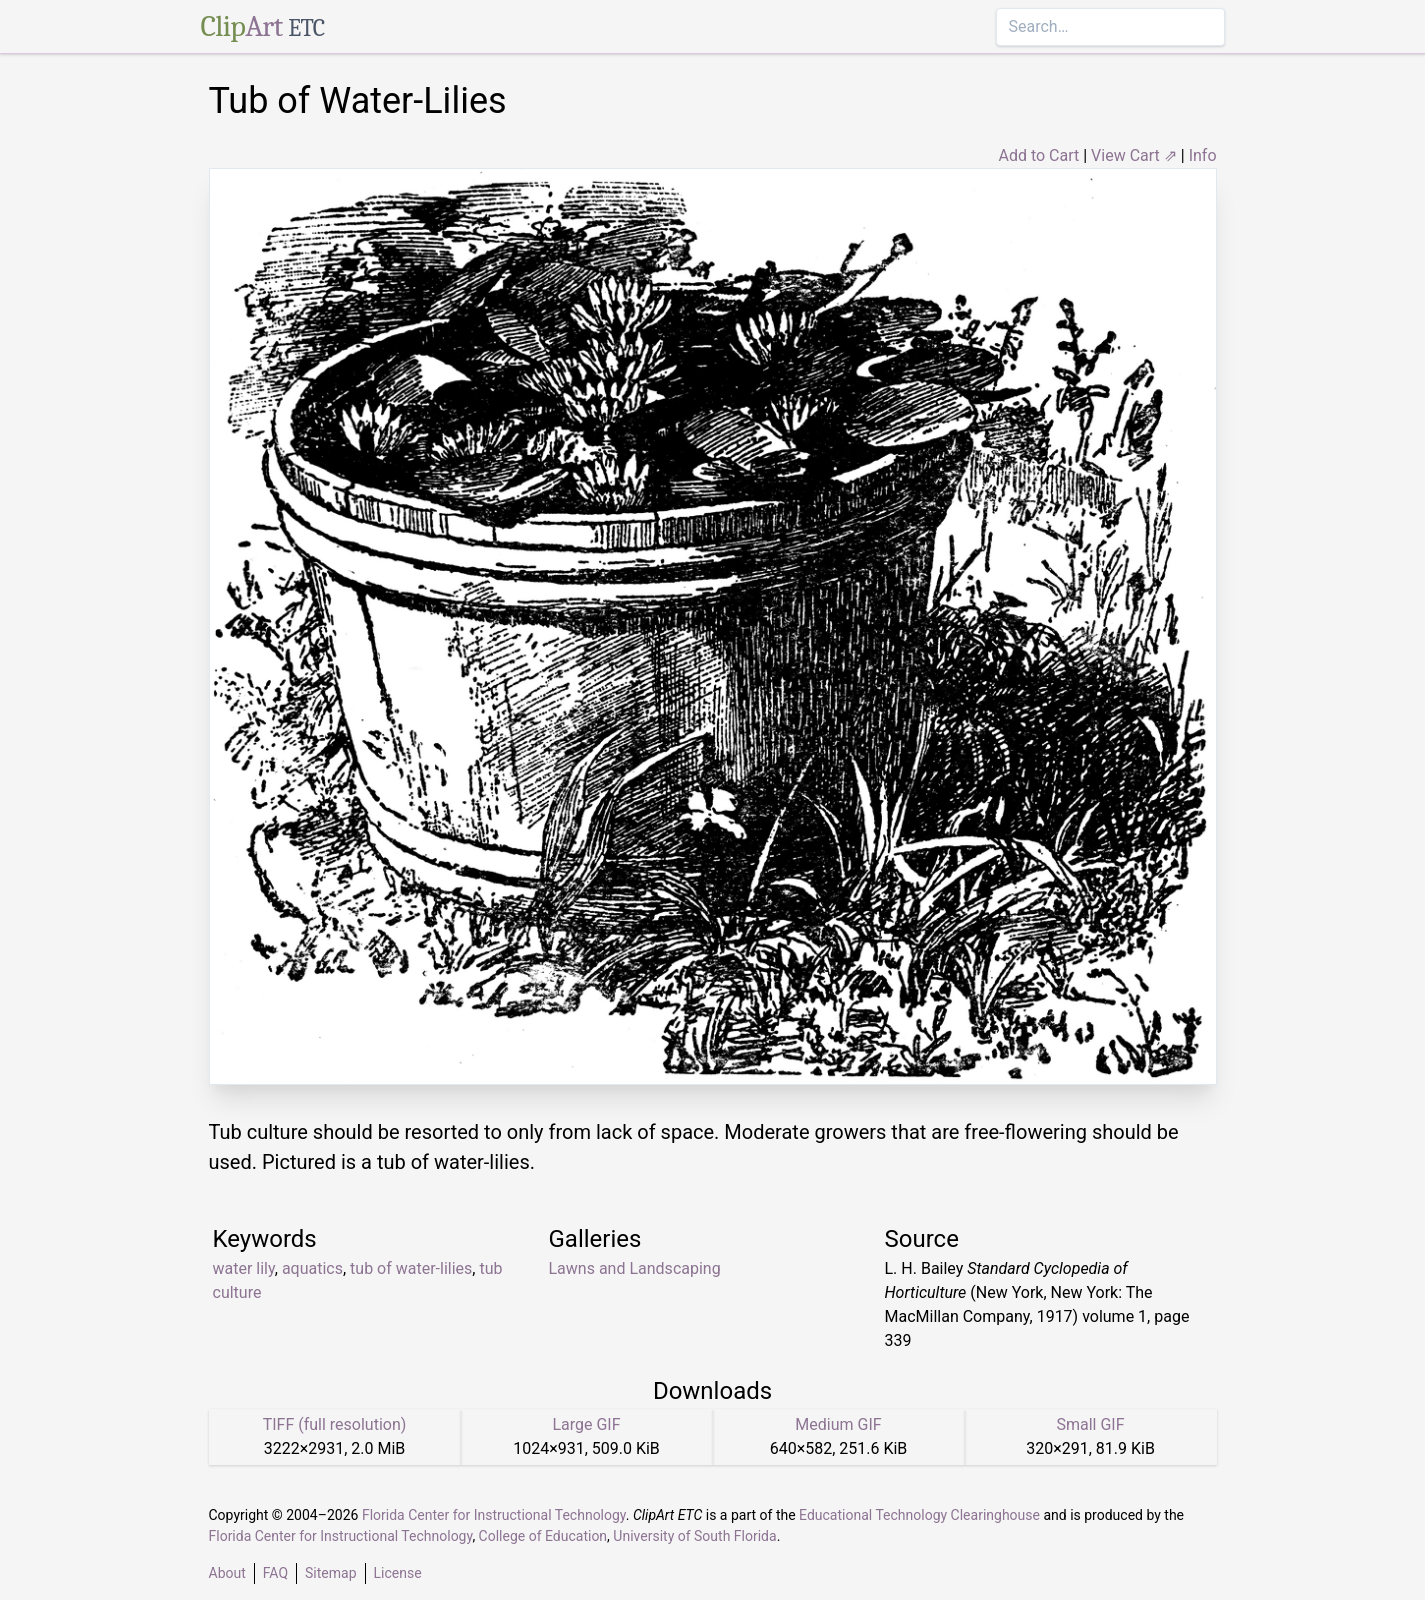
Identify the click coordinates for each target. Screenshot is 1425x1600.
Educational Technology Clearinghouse (919, 1515)
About (227, 1573)
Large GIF (586, 1424)
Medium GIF (838, 1424)
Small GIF (1090, 1424)
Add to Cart (1038, 155)
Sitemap (330, 1573)
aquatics (312, 1268)
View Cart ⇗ (1134, 155)
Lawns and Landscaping (635, 1268)
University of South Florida (694, 1536)
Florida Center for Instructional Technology (494, 1515)
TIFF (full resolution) (335, 1424)
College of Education (543, 1536)
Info (1203, 155)
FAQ (275, 1573)
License (398, 1573)
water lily (244, 1268)
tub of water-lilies (411, 1268)
